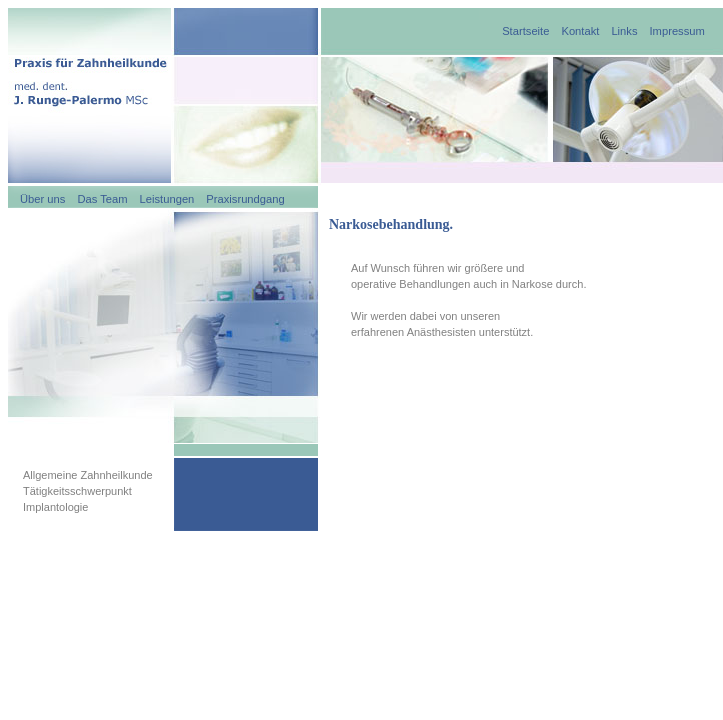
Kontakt (580, 31)
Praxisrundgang (245, 199)
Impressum (677, 31)
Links (624, 31)
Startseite (525, 31)
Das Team (102, 199)
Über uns (42, 199)
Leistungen (167, 199)
